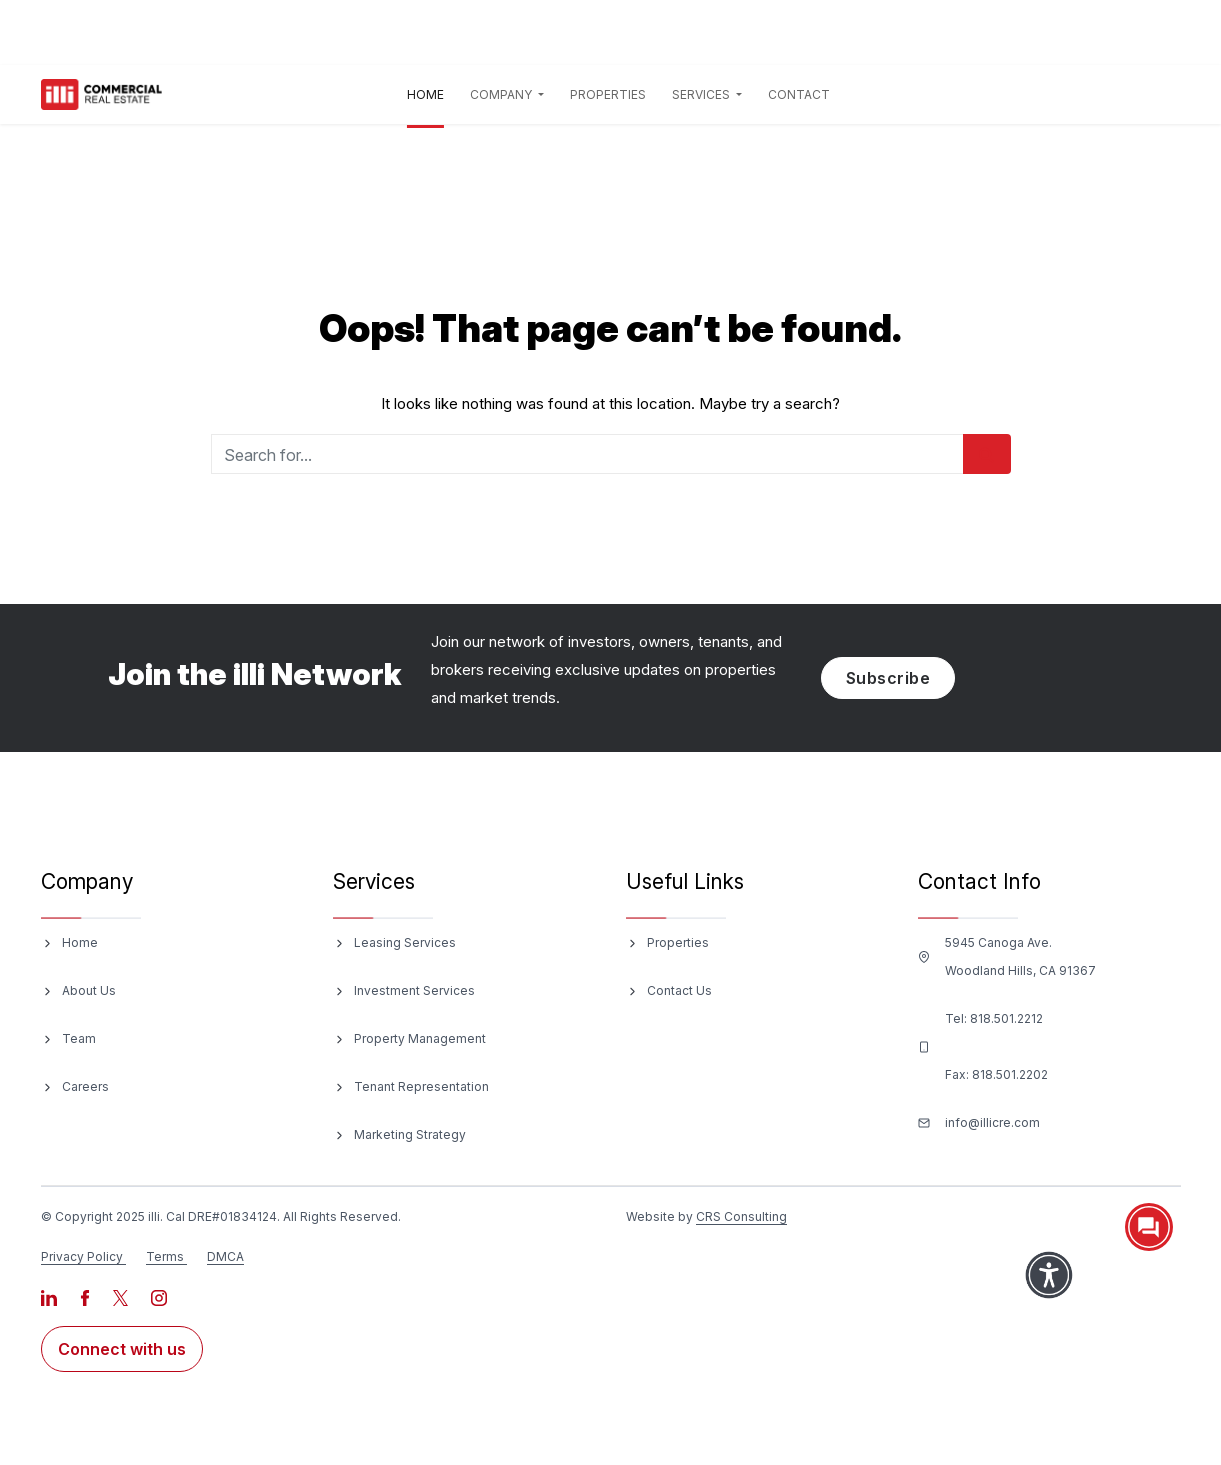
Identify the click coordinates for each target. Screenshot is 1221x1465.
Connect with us (122, 1349)
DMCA (225, 1256)
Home (429, 91)
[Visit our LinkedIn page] (50, 1296)
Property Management (420, 1038)
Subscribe (888, 678)
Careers (85, 1086)
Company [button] (502, 94)
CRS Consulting (741, 1216)
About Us (89, 990)
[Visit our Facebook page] (86, 1296)
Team (79, 1038)
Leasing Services (405, 942)
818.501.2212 (1006, 1018)
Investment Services (414, 990)
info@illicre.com (992, 1122)
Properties (608, 94)
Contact (799, 94)
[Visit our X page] (122, 1296)
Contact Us (679, 990)
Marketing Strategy (410, 1134)
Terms (165, 1256)
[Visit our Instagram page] (159, 1296)
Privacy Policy (82, 1256)
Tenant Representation (421, 1086)
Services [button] (702, 94)
